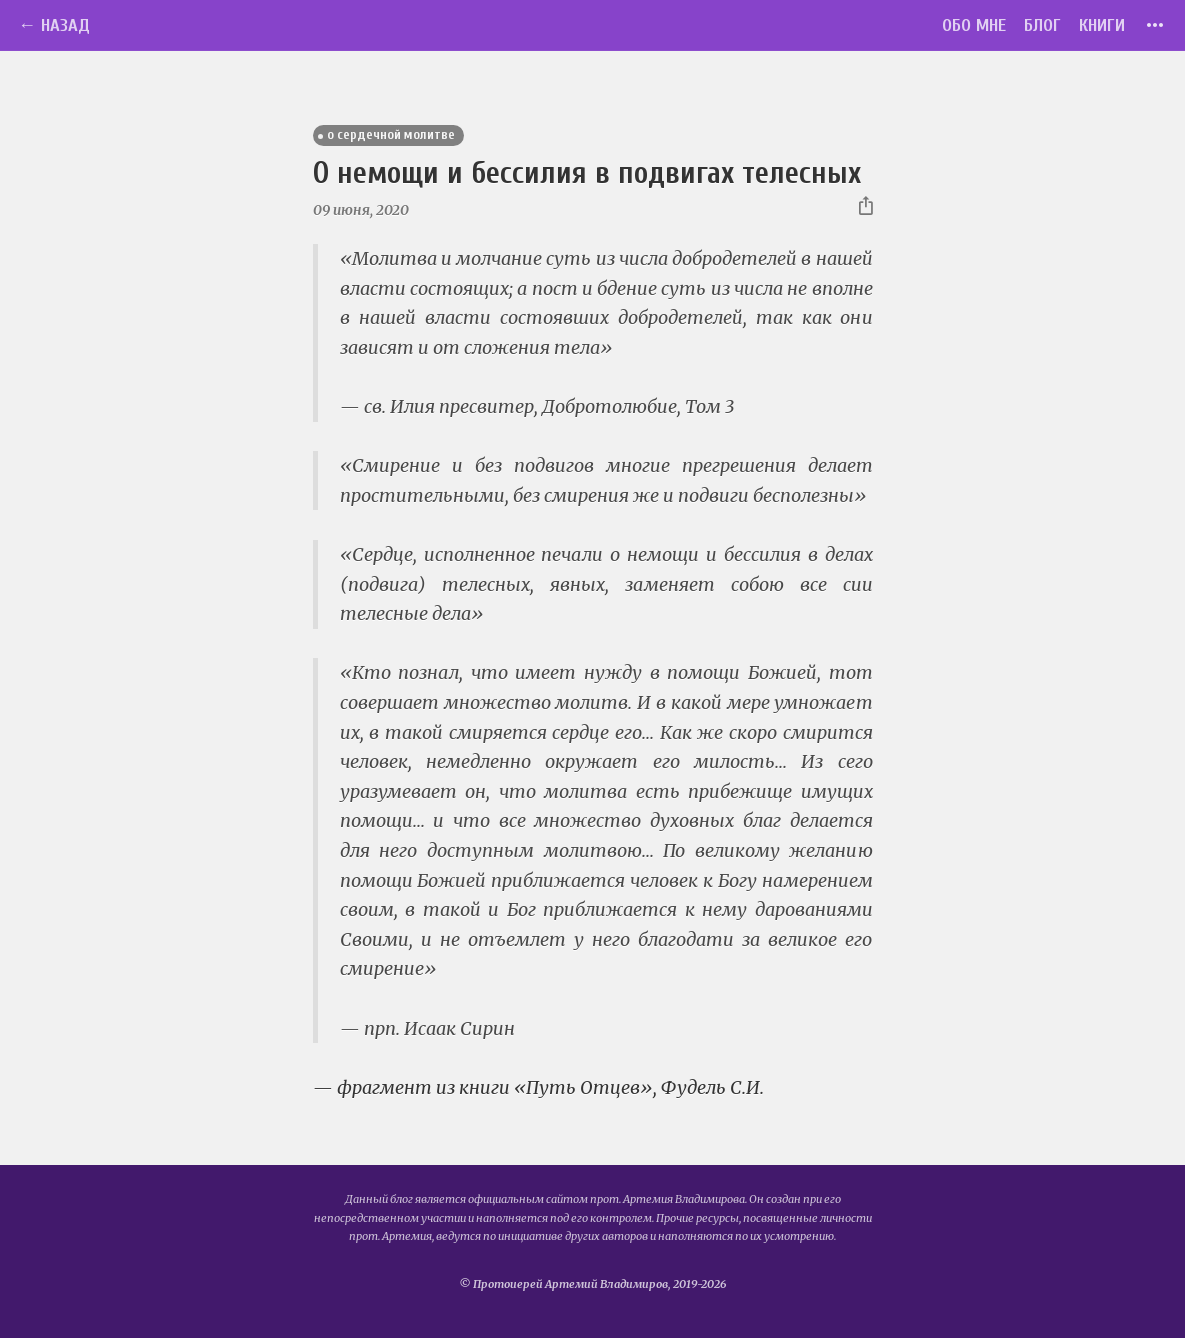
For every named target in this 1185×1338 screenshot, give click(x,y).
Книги (1102, 25)
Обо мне (974, 25)
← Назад (54, 25)
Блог (1042, 25)
